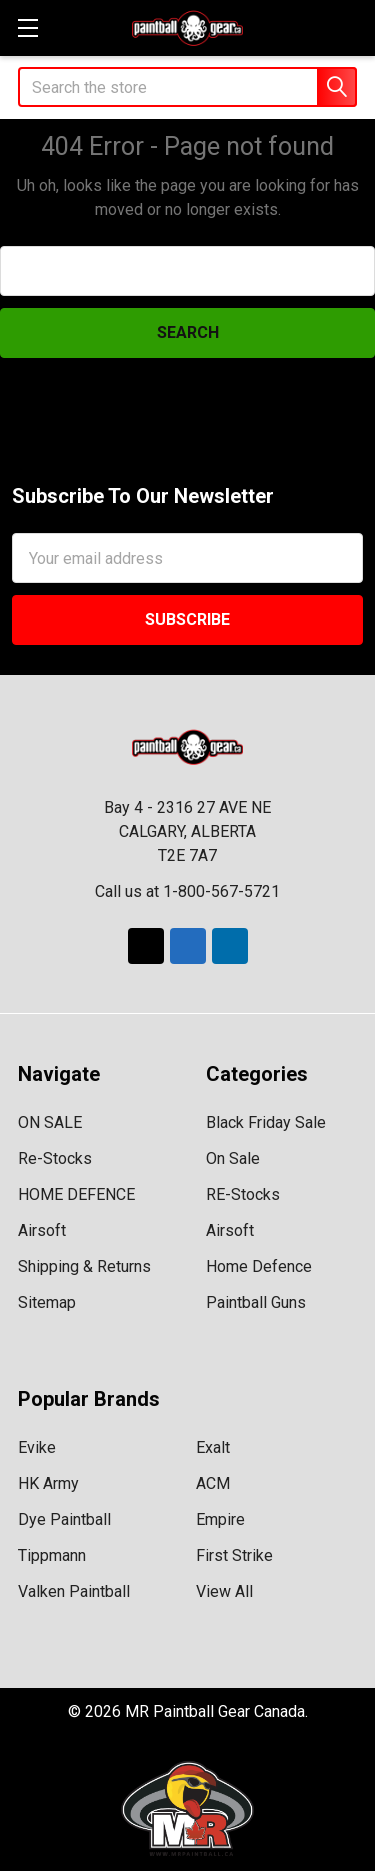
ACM (213, 1483)
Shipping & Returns (84, 1266)
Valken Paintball (74, 1591)
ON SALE (50, 1122)
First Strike (234, 1555)
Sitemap (47, 1302)
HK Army (48, 1483)
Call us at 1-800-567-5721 (187, 891)
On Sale (233, 1158)
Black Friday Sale (266, 1122)
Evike (37, 1447)
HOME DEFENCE (76, 1194)
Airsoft (42, 1230)
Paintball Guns (256, 1302)
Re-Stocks (55, 1158)
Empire (220, 1519)
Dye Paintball (64, 1519)
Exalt (213, 1447)
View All (224, 1591)
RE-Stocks (243, 1194)
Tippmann (52, 1555)
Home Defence (259, 1266)
